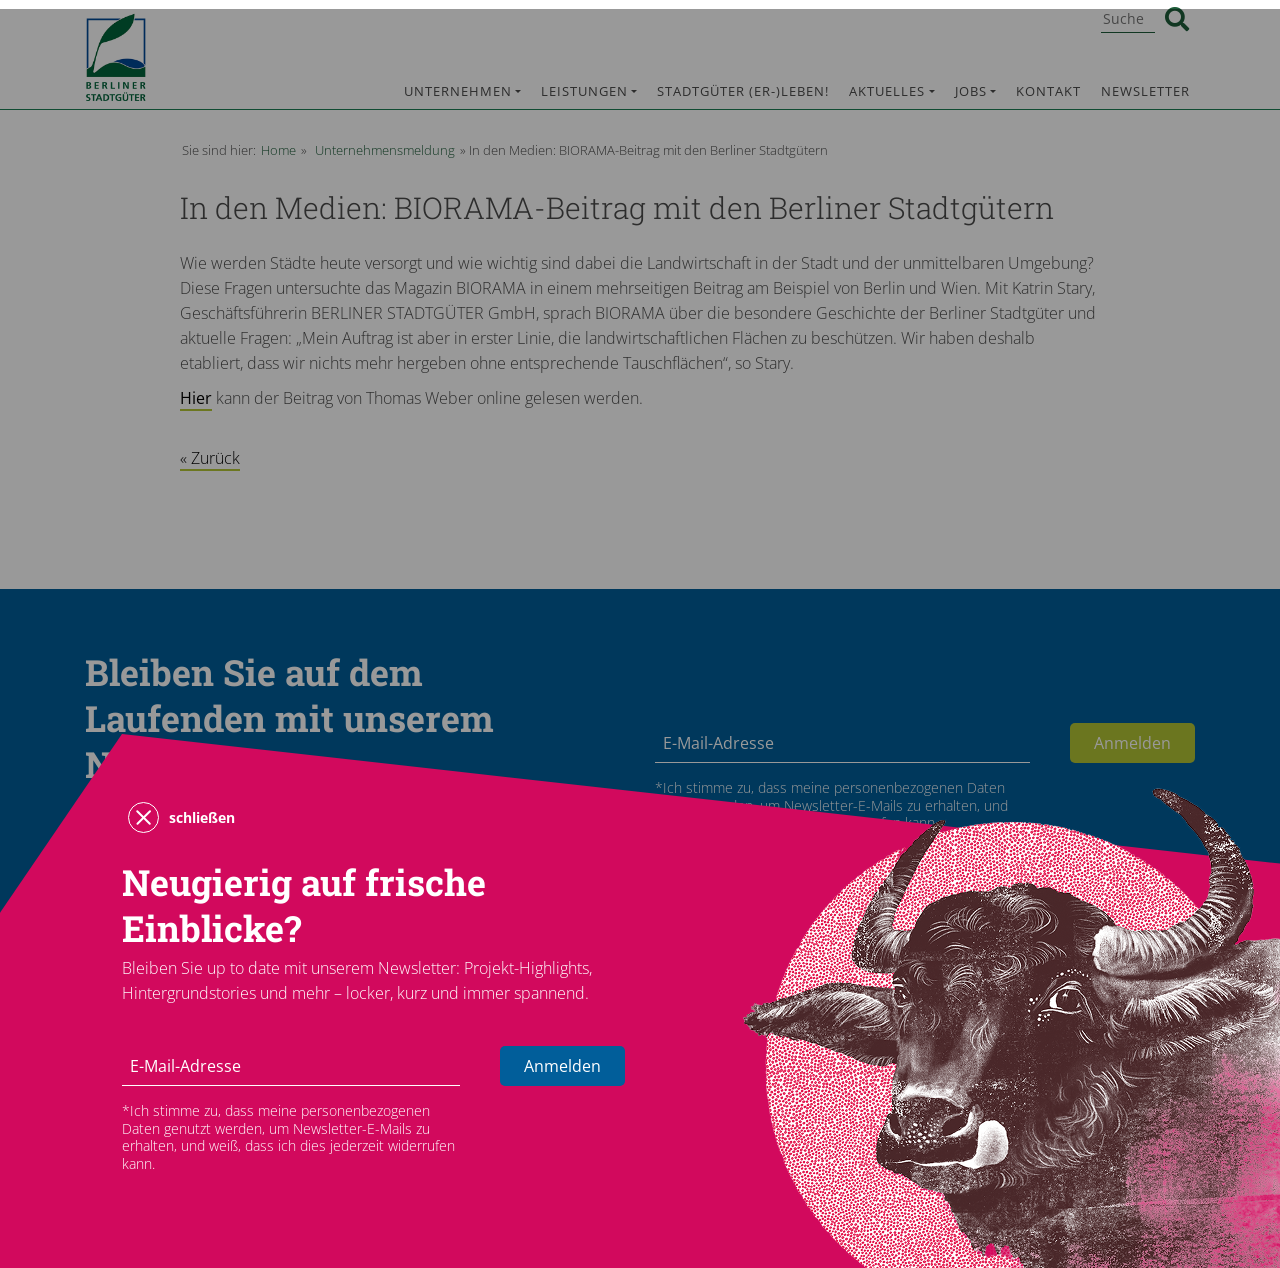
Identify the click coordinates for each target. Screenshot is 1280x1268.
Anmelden (562, 1066)
